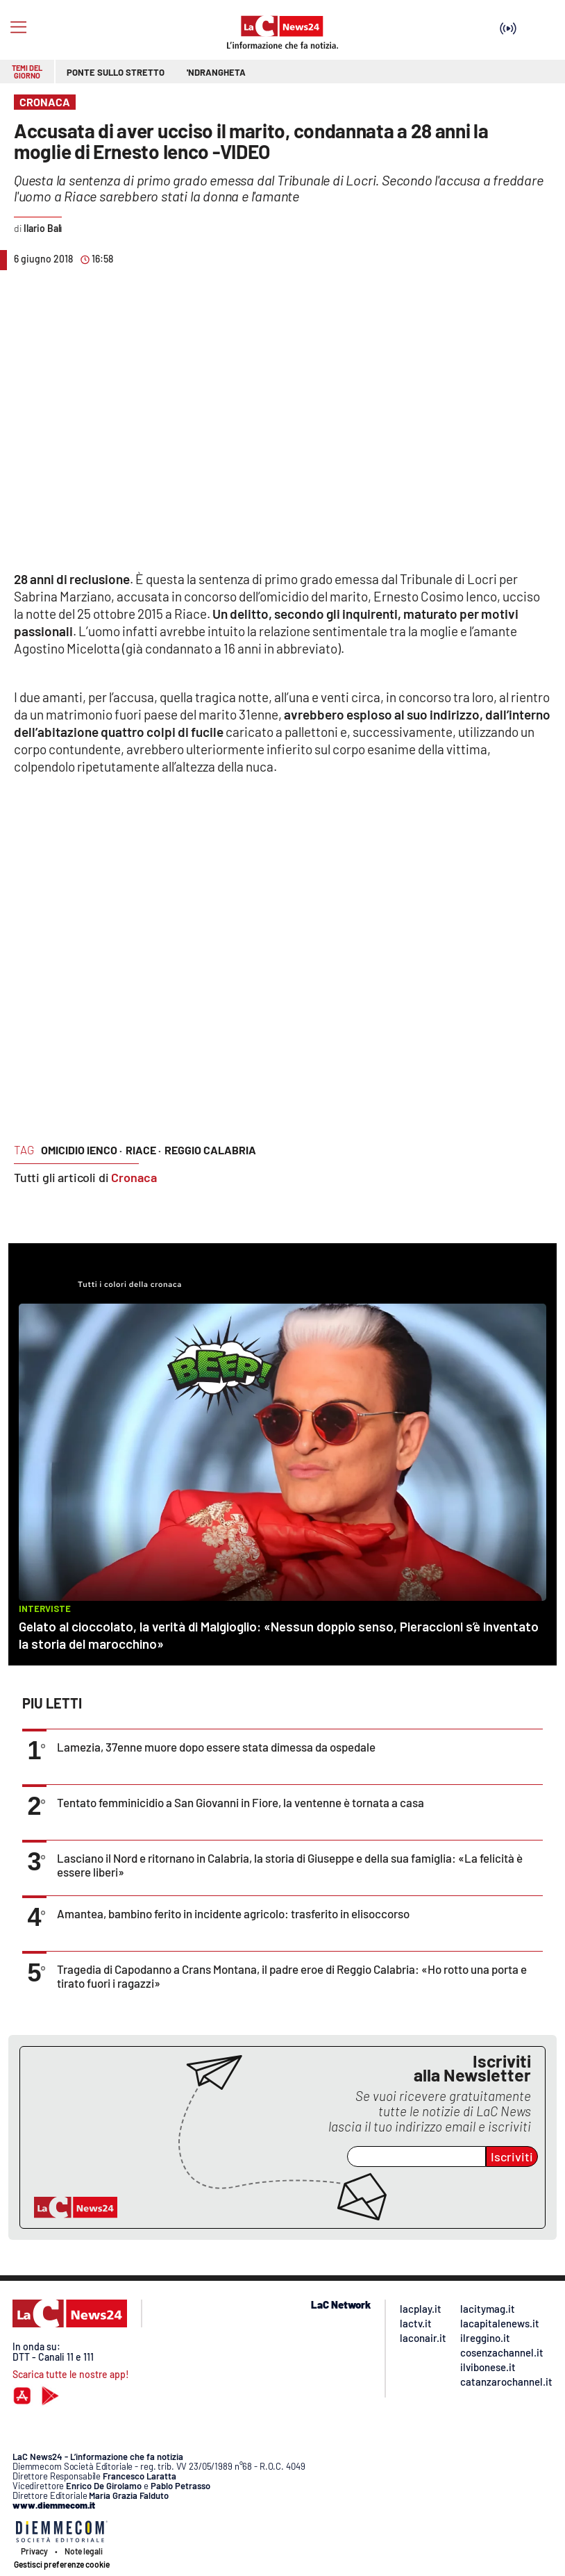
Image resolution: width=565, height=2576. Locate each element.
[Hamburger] (18, 27)
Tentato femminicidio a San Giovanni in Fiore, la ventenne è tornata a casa (240, 1802)
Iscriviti (512, 2156)
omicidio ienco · (81, 1149)
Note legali (84, 2551)
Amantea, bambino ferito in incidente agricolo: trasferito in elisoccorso (233, 1913)
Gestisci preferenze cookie (62, 2564)
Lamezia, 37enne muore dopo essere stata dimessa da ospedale (216, 1747)
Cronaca (134, 1177)
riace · (143, 1149)
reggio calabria (210, 1149)
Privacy (34, 2551)
